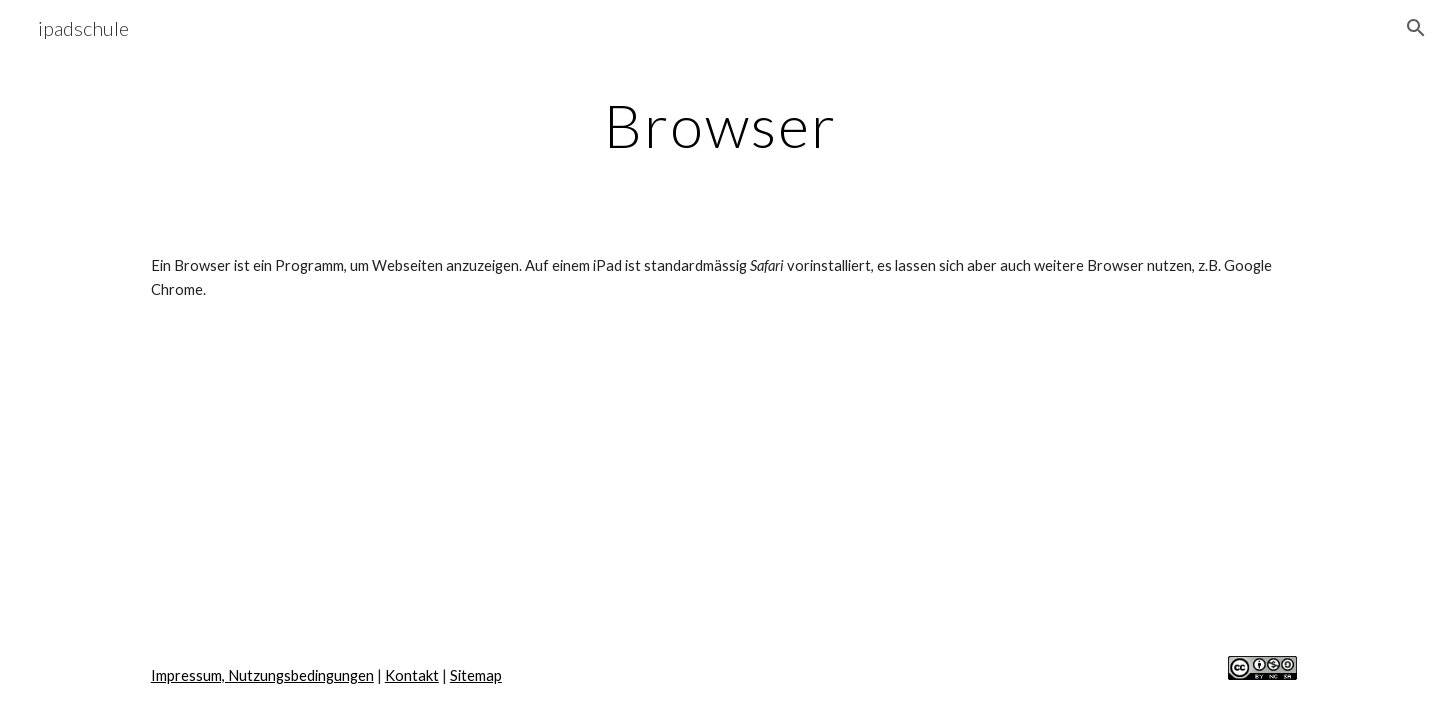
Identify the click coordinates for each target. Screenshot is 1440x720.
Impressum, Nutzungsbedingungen (262, 675)
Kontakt (412, 675)
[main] (720, 125)
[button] (1416, 28)
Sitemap (476, 675)
